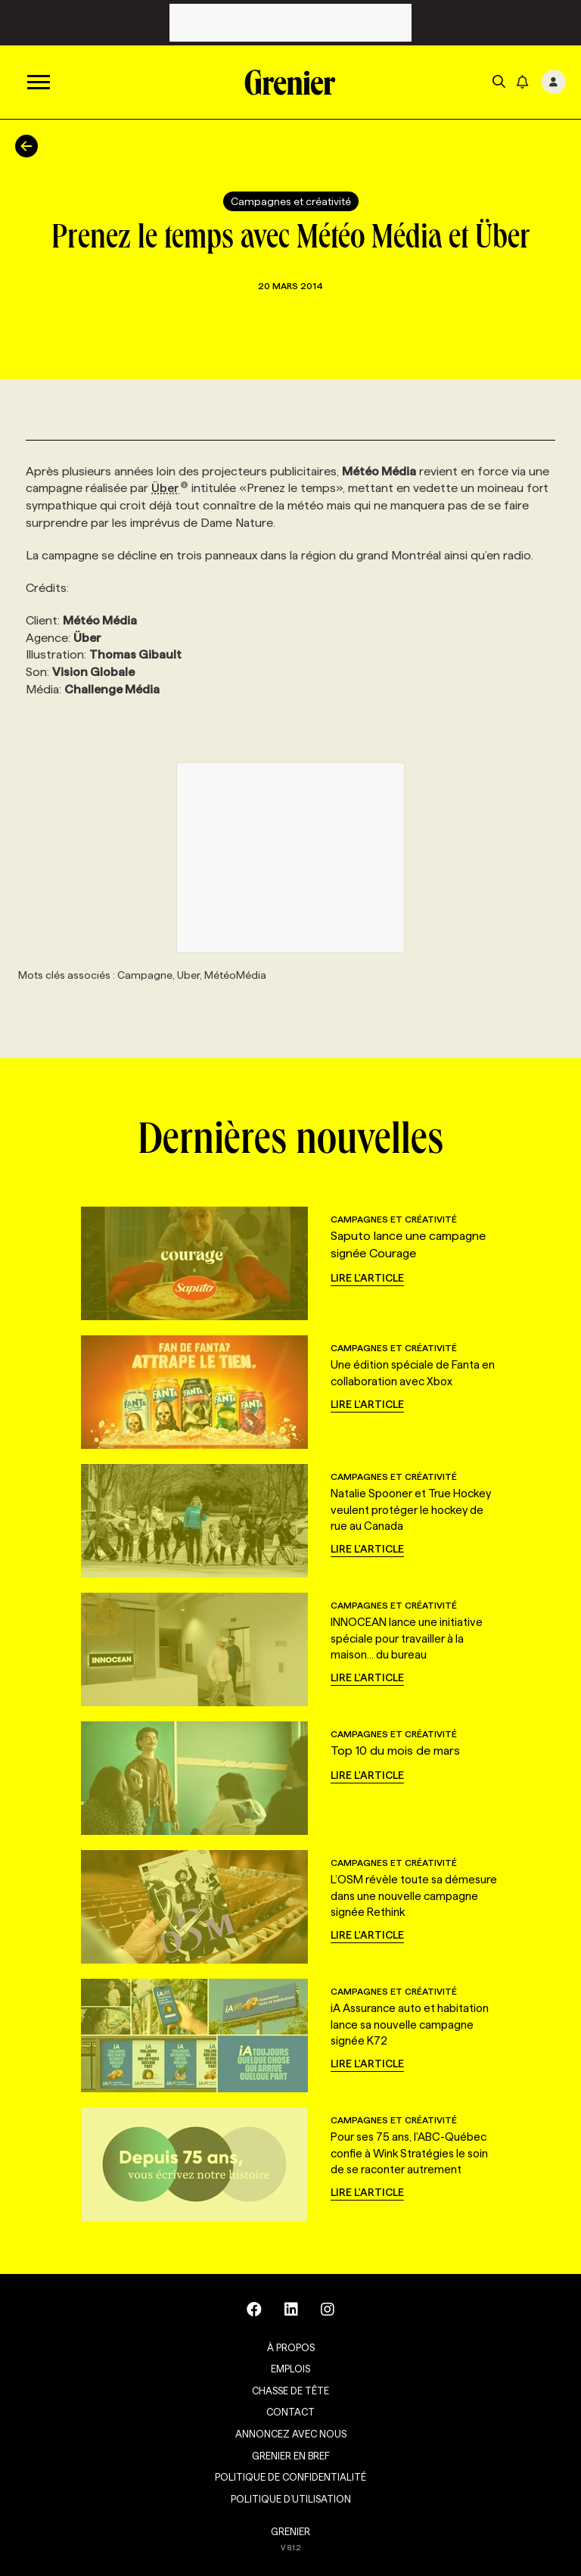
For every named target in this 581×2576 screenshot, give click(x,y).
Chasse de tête (290, 2390)
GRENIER (290, 2531)
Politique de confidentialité (290, 2477)
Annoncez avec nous (290, 2433)
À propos (291, 2347)
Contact (290, 2411)
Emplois (290, 2368)
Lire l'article (367, 1278)
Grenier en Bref (291, 2455)
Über (169, 487)
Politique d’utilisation (291, 2498)
